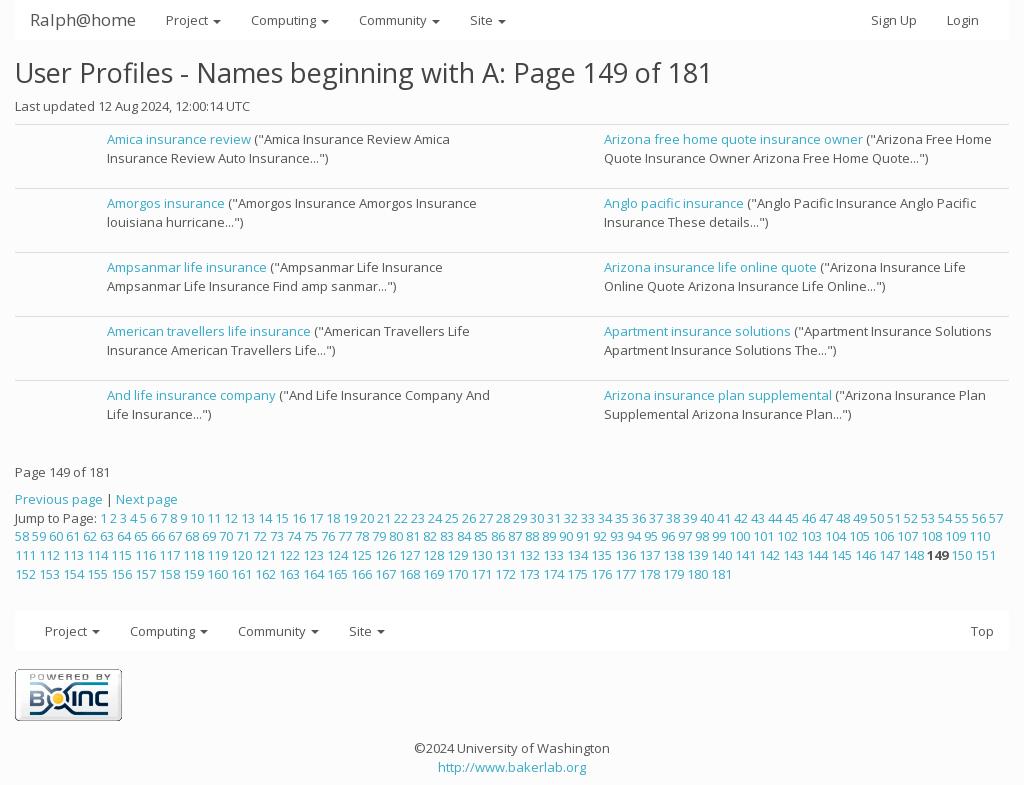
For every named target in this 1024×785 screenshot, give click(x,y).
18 (333, 518)
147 (889, 555)
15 (282, 518)
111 (25, 555)
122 (289, 555)
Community (399, 20)
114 (97, 555)
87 (515, 536)
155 (97, 574)
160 (217, 574)
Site (488, 20)
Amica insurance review (179, 139)
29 (520, 518)
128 (433, 555)
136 (625, 555)
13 (248, 518)
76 (328, 536)
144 (817, 555)
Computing (290, 20)
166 (361, 574)
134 (577, 555)
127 (409, 555)
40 (707, 518)
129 (457, 555)
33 (588, 518)
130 (481, 555)
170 (457, 574)
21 (384, 518)
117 (169, 555)
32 (571, 518)
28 (503, 518)
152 (25, 574)
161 (241, 574)
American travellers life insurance (209, 331)
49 (860, 518)
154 (73, 574)
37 (656, 518)
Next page (147, 499)
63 (107, 536)
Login (963, 20)
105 (859, 536)
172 (505, 574)
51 (894, 518)
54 (945, 518)
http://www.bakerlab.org (512, 767)
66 (158, 536)
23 (418, 518)
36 (639, 518)
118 (193, 555)
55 (962, 518)
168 (409, 574)
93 (617, 536)
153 (49, 574)
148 (913, 555)
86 (498, 536)
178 (649, 574)
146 (865, 555)
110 (979, 536)
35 (622, 518)
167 (385, 574)
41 (724, 518)
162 (265, 574)
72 (260, 536)
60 (56, 536)
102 (787, 536)
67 (175, 536)
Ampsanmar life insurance (187, 267)
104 (835, 536)
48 (843, 518)
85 (481, 536)
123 (313, 555)
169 (433, 574)
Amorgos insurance (166, 203)
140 (721, 555)
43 (758, 518)
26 (469, 518)
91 (583, 536)
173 (529, 574)
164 (313, 574)
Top (982, 631)
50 (877, 518)
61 (73, 536)
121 (265, 555)
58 (22, 536)
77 (345, 536)
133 (553, 555)
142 (769, 555)
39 (690, 518)
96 (668, 536)
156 (121, 574)
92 (600, 536)
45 (792, 518)
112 (49, 555)
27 (486, 518)
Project (193, 20)
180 (697, 574)
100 (739, 536)
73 (277, 536)
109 (955, 536)
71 (243, 536)
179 (673, 574)
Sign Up (894, 20)
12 (231, 518)
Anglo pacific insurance (674, 203)
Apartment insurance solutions (697, 331)
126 (385, 555)
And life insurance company (191, 395)
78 (362, 536)
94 (634, 536)
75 (311, 536)
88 (532, 536)
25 (452, 518)
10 (197, 518)
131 (505, 555)
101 (763, 536)
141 (745, 555)
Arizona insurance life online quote (710, 267)
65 (141, 536)
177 (625, 574)
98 (702, 536)
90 (566, 536)
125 (361, 555)
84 (464, 536)
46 (809, 518)
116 (145, 555)
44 (775, 518)
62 (90, 536)
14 (265, 518)
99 (719, 536)
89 (549, 536)
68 (192, 536)
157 (145, 574)
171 (481, 574)
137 (649, 555)
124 (337, 555)
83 (447, 536)
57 (996, 518)
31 (554, 518)
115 (121, 555)
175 (577, 574)
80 (396, 536)
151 (985, 555)
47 (826, 518)
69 (209, 536)
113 (73, 555)
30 (537, 518)
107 (907, 536)
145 (841, 555)
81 (413, 536)
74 (294, 536)
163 (289, 574)
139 (697, 555)
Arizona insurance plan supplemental (718, 395)
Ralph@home (83, 19)
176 (601, 574)
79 (379, 536)
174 (553, 574)
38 (673, 518)
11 (214, 518)
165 (337, 574)
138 (673, 555)
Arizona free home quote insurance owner (733, 139)
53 (928, 518)
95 (651, 536)
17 (316, 518)
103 (811, 536)
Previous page (59, 499)
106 (883, 536)
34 (605, 518)
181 (721, 574)
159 (193, 574)
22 (401, 518)
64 (124, 536)
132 (529, 555)
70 (226, 536)
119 (217, 555)
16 (299, 518)
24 (435, 518)
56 (979, 518)
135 (601, 555)
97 (685, 536)
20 (367, 518)
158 (169, 574)
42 (741, 518)
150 (961, 555)
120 (241, 555)
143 (793, 555)
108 (931, 536)
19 (350, 518)
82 (430, 536)
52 (911, 518)
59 (39, 536)
